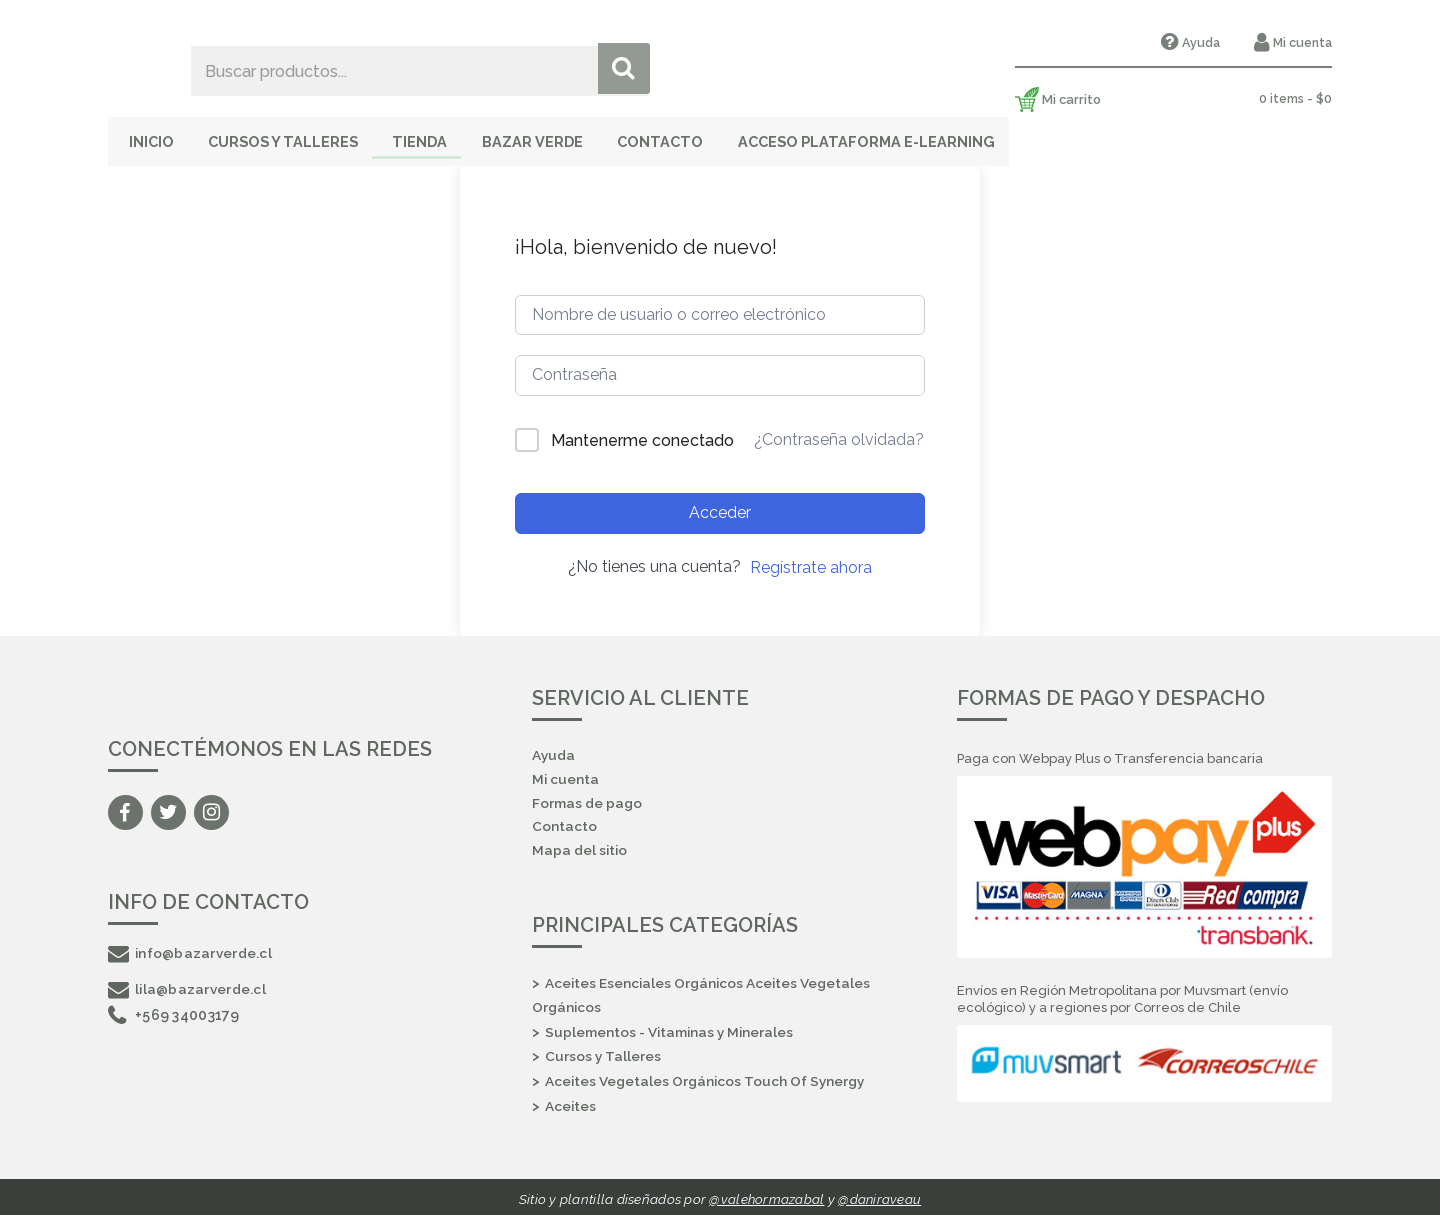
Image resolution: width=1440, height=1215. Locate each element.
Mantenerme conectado (642, 434)
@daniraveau (880, 1195)
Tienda (450, 136)
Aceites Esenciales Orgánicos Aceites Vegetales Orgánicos (704, 992)
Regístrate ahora (811, 560)
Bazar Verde (576, 136)
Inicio (155, 136)
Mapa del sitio (580, 848)
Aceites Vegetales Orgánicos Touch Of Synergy (708, 1078)
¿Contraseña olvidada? (839, 433)
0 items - (1295, 98)
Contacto (715, 136)
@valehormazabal (766, 1195)
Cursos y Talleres (300, 136)
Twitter (168, 806)
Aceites (571, 1103)
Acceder (720, 506)
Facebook (125, 806)
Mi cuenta (1301, 42)
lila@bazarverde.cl (188, 983)
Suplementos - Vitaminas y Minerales (672, 1029)
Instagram (211, 806)
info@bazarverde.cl (191, 947)
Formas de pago (588, 799)
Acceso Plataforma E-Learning (929, 136)
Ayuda (1197, 42)
